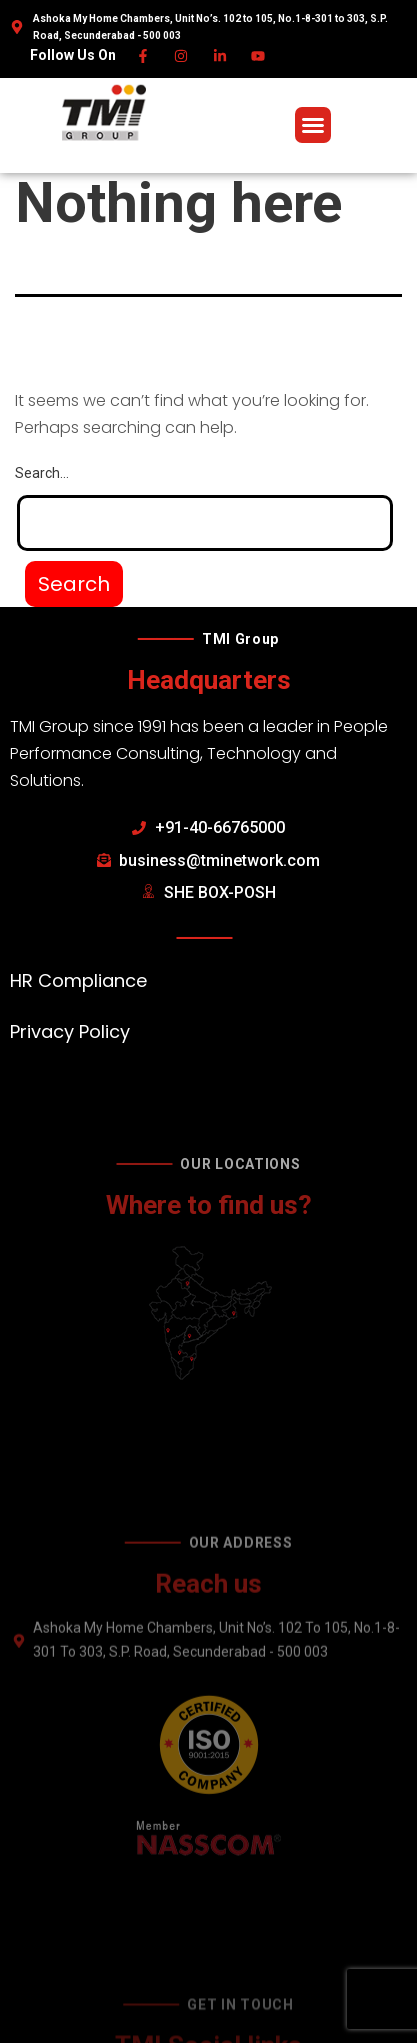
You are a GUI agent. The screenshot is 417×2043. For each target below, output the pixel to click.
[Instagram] (182, 56)
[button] (313, 125)
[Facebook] (143, 56)
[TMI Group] (104, 113)
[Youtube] (259, 56)
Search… (42, 473)
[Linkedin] (220, 56)
